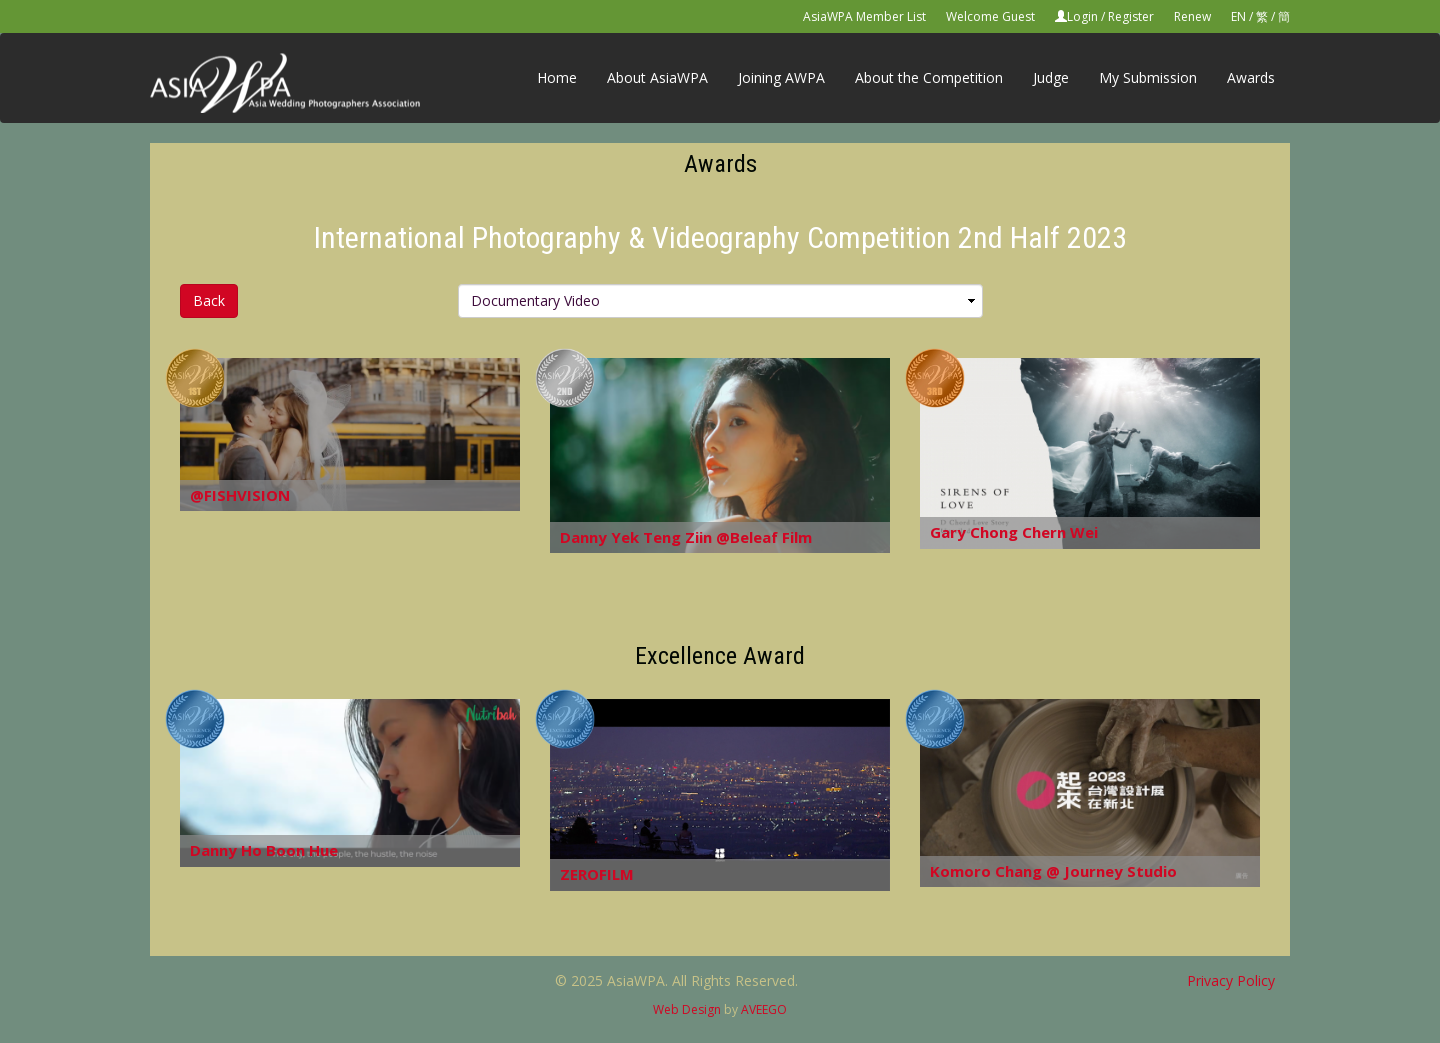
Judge (1051, 77)
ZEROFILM (597, 874)
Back (209, 300)
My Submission (1148, 77)
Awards (1251, 77)
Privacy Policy (1231, 980)
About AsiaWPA (657, 77)
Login (1082, 16)
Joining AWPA (781, 77)
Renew (1192, 16)
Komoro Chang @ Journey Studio (1053, 871)
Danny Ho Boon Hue (264, 850)
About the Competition (929, 77)
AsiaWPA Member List (864, 16)
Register (1131, 16)
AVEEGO (764, 1009)
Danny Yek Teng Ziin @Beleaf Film (686, 537)
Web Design (687, 1009)
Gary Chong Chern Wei (1014, 532)
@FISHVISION (240, 495)
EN (1238, 16)
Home (557, 77)
